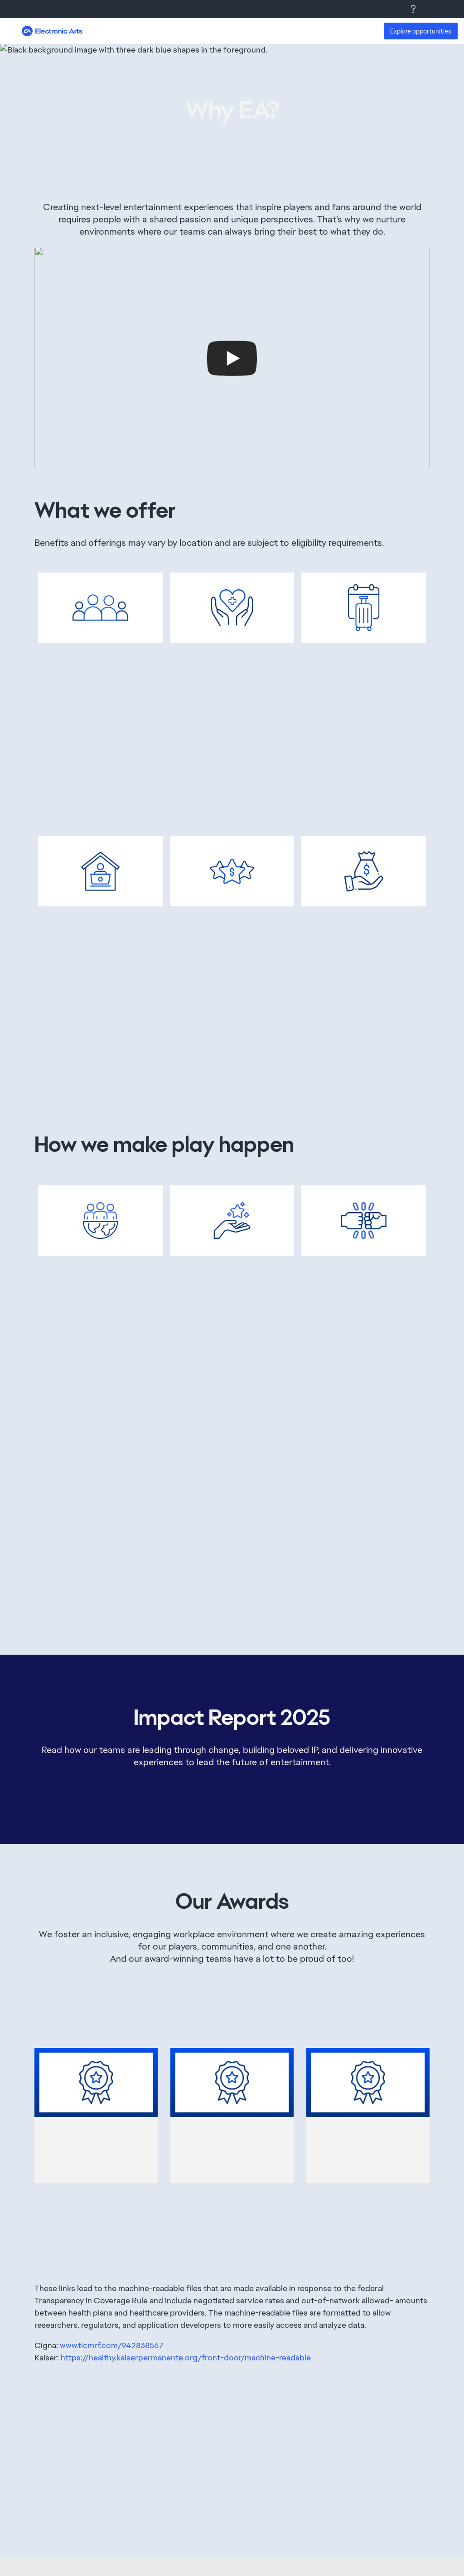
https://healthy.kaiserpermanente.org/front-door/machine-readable (186, 2357)
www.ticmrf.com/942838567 (112, 2345)
